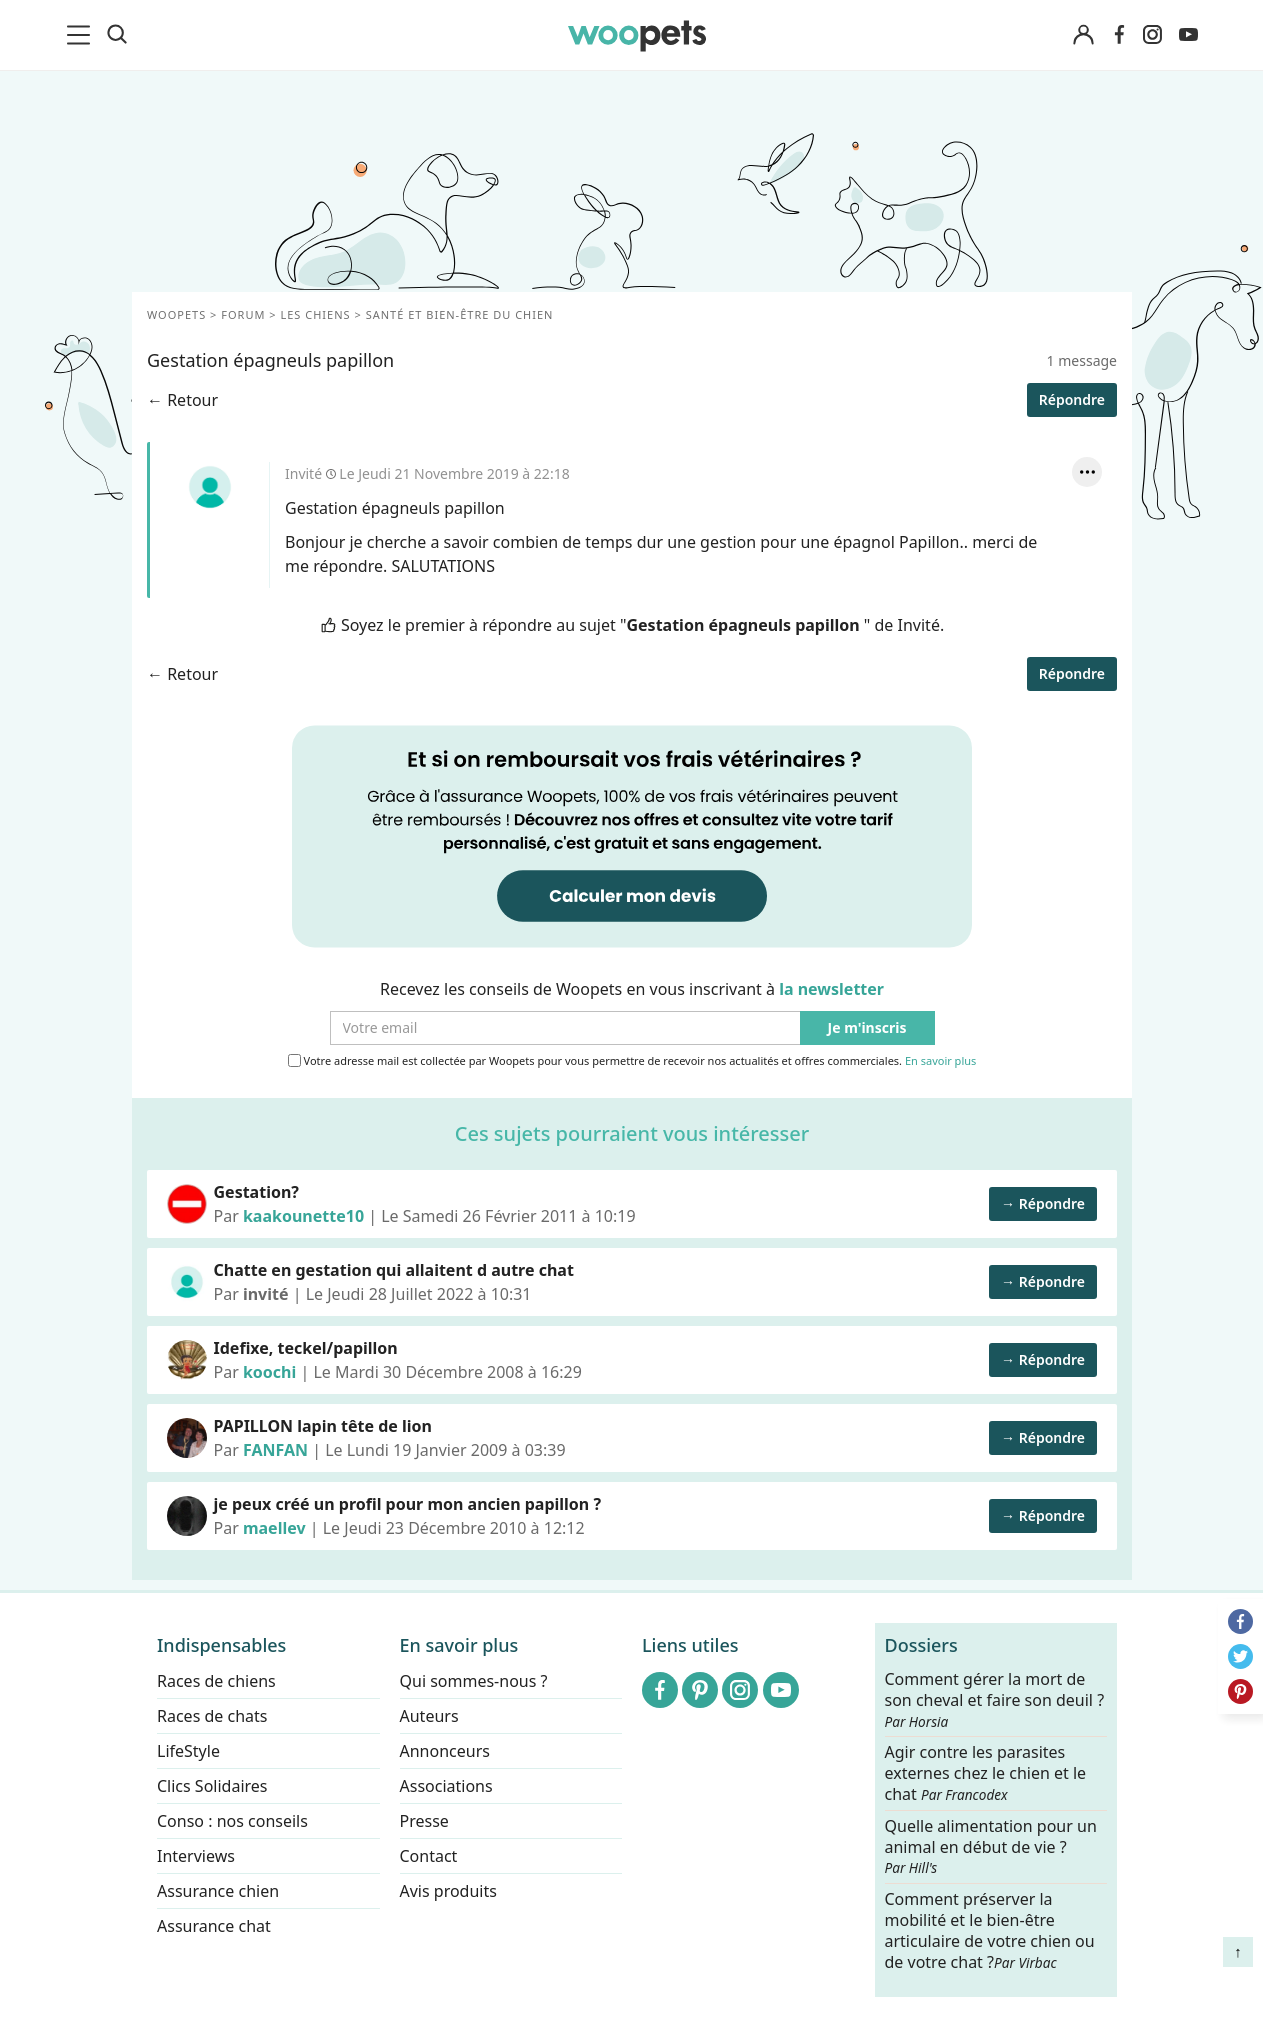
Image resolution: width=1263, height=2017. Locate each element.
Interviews (196, 1856)
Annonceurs (444, 1751)
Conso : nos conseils (232, 1821)
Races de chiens (216, 1681)
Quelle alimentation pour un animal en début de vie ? (990, 1846)
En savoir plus (939, 1061)
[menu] (82, 35)
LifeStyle (188, 1751)
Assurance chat (214, 1926)
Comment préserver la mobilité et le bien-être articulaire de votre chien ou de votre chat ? (989, 1930)
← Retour (182, 400)
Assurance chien (218, 1891)
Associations (445, 1786)
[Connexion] (1084, 35)
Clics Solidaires (212, 1786)
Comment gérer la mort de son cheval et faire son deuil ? (994, 1700)
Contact (428, 1856)
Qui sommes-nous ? (473, 1681)
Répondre (1071, 399)
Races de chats (212, 1716)
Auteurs (428, 1716)
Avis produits (447, 1891)
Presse (423, 1821)
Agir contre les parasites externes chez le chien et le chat (985, 1773)
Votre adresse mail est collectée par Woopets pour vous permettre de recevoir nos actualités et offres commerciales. (631, 1061)
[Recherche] (117, 35)
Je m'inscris (866, 1028)
